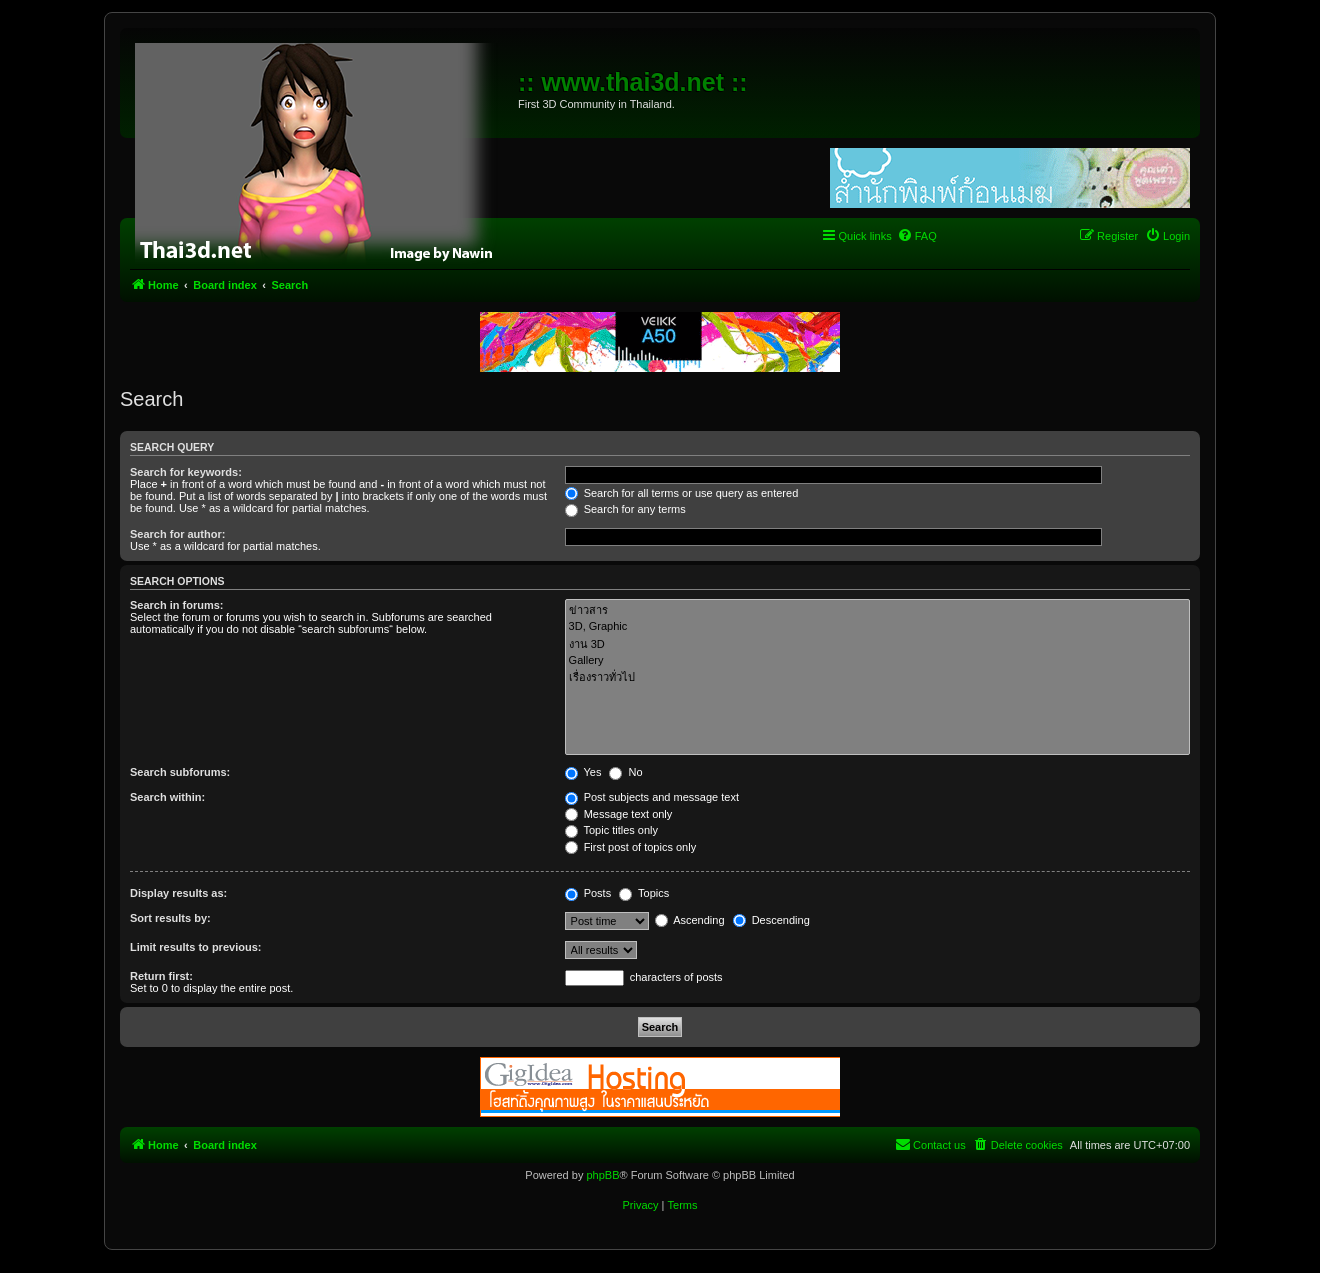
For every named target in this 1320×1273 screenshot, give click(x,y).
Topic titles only (611, 830)
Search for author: (177, 534)
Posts (588, 893)
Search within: (167, 797)
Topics (644, 893)
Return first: (161, 976)
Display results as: (178, 893)
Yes (583, 772)
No (625, 772)
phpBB (602, 1175)
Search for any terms (625, 509)
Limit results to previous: (195, 947)
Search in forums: (177, 605)
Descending (771, 920)
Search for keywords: (186, 472)
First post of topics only (631, 847)
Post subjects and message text (652, 797)
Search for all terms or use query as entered (682, 493)
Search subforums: (180, 772)
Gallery (877, 661)
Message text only (619, 814)
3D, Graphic (877, 627)
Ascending (690, 920)
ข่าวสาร (877, 610)
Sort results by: (170, 918)
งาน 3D (877, 644)
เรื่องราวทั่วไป (877, 677)
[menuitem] (917, 236)
